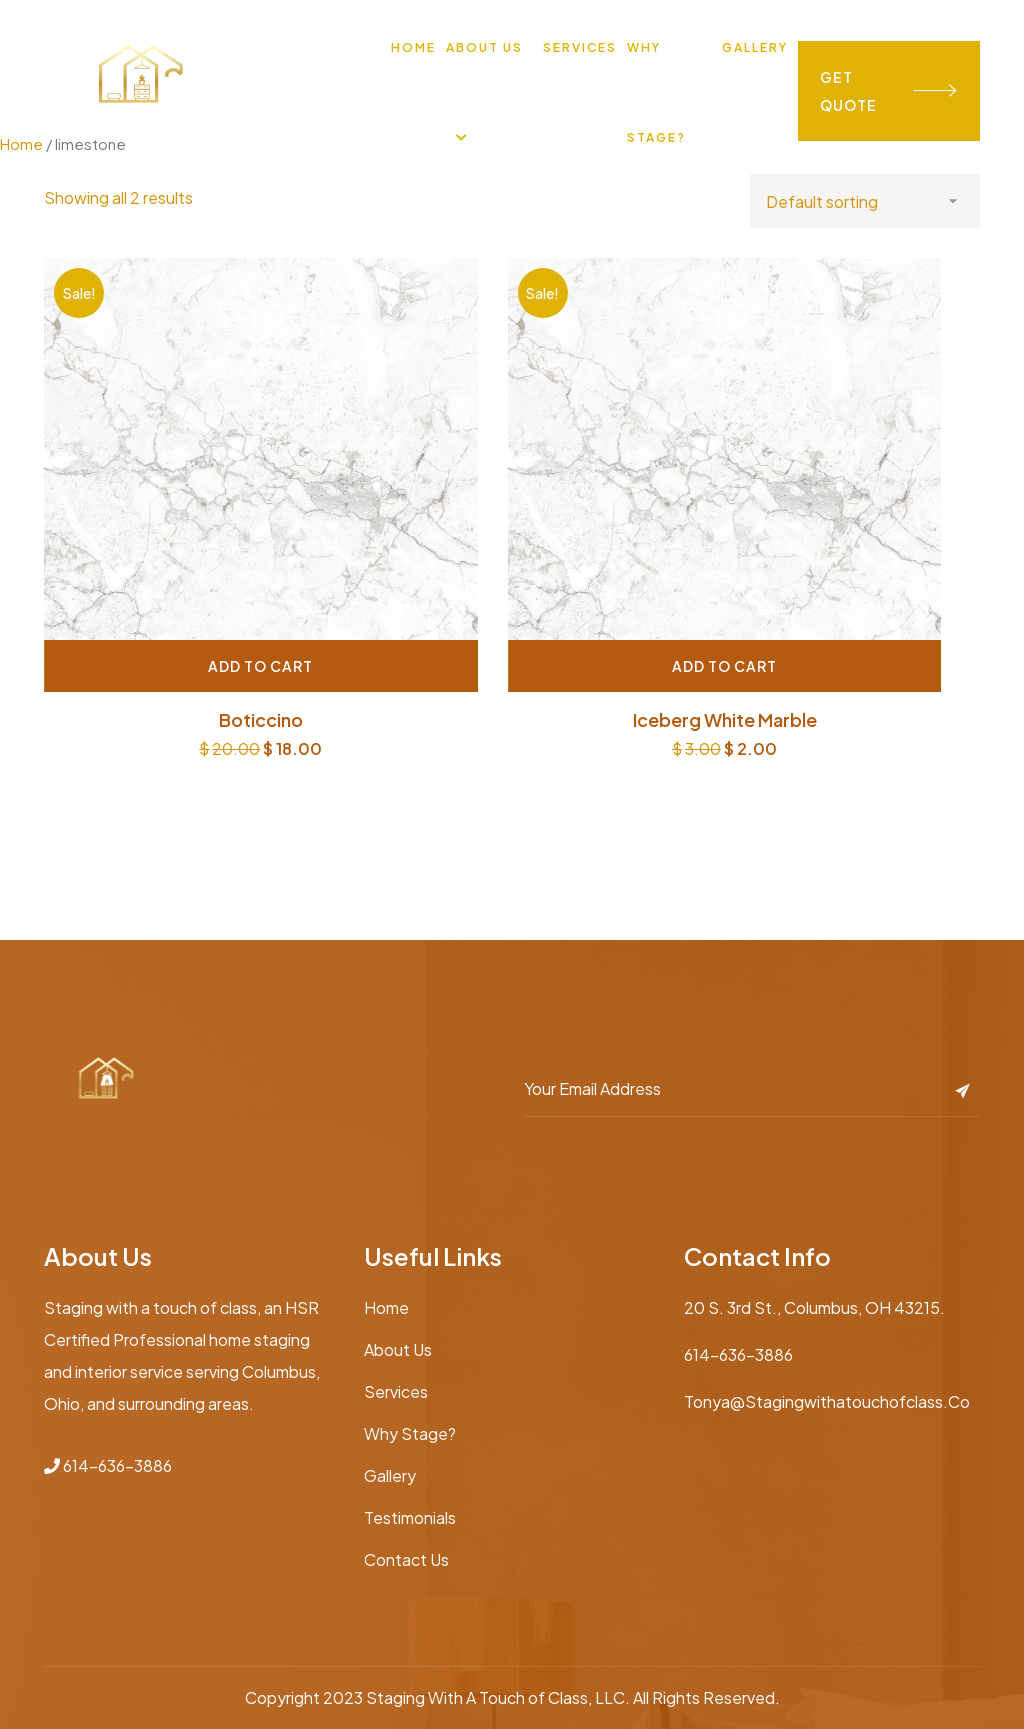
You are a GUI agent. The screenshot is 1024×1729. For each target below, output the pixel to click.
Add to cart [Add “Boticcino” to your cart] (260, 666)
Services (580, 47)
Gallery (755, 47)
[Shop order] (865, 201)
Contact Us (406, 1559)
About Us (484, 47)
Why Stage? (410, 1433)
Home (413, 47)
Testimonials (410, 1517)
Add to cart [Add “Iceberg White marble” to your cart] (724, 666)
